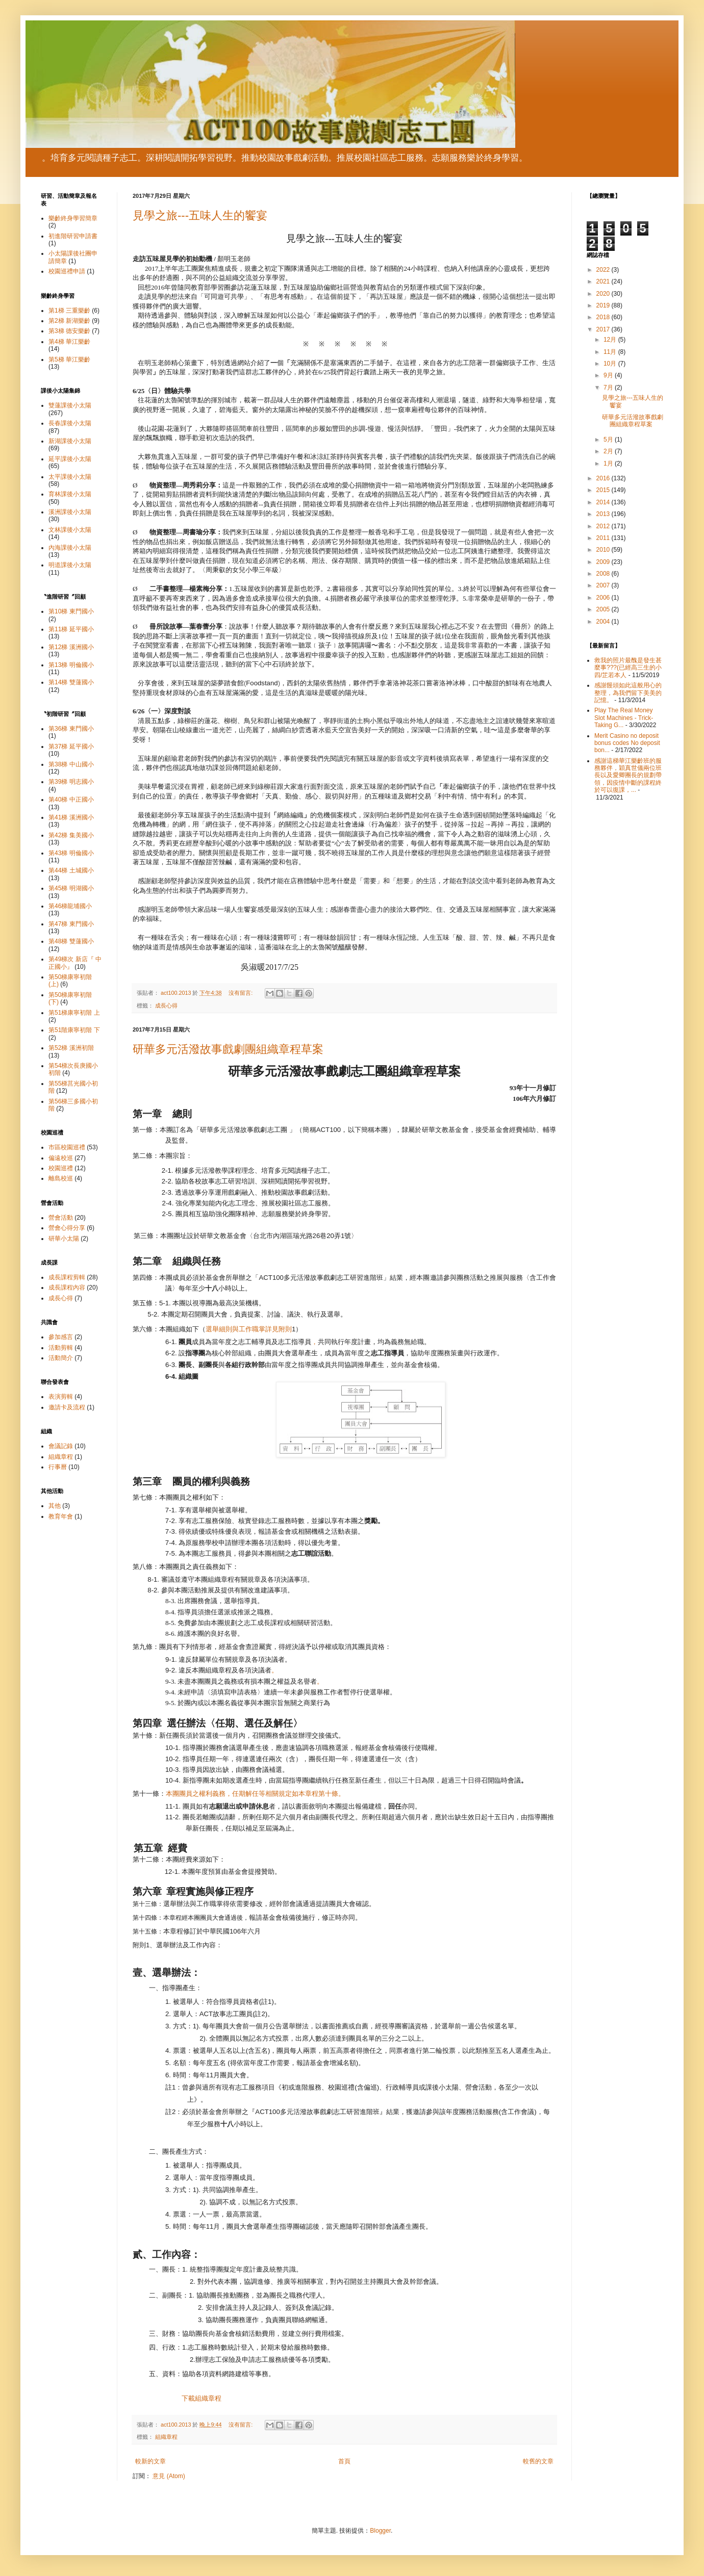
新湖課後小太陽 (69, 441)
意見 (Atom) (169, 2476)
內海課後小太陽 (69, 547)
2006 (604, 597)
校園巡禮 (60, 1168)
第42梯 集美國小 (71, 835)
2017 (604, 329)
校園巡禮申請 (66, 271)
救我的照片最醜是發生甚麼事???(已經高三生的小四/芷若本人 (628, 668)
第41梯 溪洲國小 (71, 817)
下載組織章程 (201, 2398)
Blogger (380, 2530)
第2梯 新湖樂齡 (69, 320)
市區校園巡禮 (66, 1147)
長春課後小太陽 (69, 423)
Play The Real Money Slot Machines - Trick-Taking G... (623, 718)
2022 (604, 269)
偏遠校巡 (60, 1158)
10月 (611, 363)
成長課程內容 (66, 1287)
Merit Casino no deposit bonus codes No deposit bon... (627, 743)
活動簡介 (60, 1357)
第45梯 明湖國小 (71, 888)
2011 (604, 538)
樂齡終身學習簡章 (72, 218)
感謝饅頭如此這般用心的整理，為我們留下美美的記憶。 (628, 693)
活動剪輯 (60, 1347)
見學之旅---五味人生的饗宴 (200, 215)
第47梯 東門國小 (71, 924)
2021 (604, 281)
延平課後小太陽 (69, 458)
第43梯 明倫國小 (71, 853)
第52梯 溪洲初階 (71, 1047)
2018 (604, 317)
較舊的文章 (538, 2461)
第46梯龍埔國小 (70, 906)
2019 (604, 305)
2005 (604, 609)
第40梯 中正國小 (71, 799)
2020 (604, 293)
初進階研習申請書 (72, 236)
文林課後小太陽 (69, 529)
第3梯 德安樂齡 (69, 330)
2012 (604, 526)
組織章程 (166, 2437)
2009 (604, 561)
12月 (611, 339)
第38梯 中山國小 (71, 764)
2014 (604, 502)
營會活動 (60, 1217)
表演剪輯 (60, 1396)
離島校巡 (60, 1178)
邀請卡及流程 (66, 1407)
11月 (611, 351)
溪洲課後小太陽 (69, 512)
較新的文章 (150, 2461)
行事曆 (57, 1467)
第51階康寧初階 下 (74, 1030)
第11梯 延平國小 (71, 629)
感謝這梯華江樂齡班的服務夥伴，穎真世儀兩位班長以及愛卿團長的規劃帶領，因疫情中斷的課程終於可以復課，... (628, 775)
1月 (609, 463)
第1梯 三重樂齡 (69, 310)
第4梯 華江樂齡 (69, 341)
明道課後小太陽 (69, 565)
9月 (609, 375)
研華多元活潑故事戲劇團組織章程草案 (228, 1049)
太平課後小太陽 (69, 476)
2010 (604, 549)
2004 (604, 621)
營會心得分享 (66, 1227)
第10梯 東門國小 (71, 611)
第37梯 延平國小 (71, 746)
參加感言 (60, 1337)
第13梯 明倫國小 (71, 664)
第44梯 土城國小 (71, 870)
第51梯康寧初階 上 (74, 1012)
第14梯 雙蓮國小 (71, 682)
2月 (609, 451)
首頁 (344, 2461)
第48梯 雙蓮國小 (71, 941)
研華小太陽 (63, 1238)
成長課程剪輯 (66, 1277)
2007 (604, 585)
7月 (609, 387)
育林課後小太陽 (69, 494)
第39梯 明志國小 (71, 781)
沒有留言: (241, 993)
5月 (609, 439)
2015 (604, 490)
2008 (604, 573)
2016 (604, 478)
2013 (604, 514)
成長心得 (166, 1005)
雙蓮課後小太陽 (69, 405)
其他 (54, 1505)
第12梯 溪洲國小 (71, 647)
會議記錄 (60, 1446)
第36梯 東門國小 (71, 728)
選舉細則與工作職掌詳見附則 (249, 1329)
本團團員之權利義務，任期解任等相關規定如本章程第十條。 (255, 1793)
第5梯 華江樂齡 (69, 359)
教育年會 (60, 1516)
